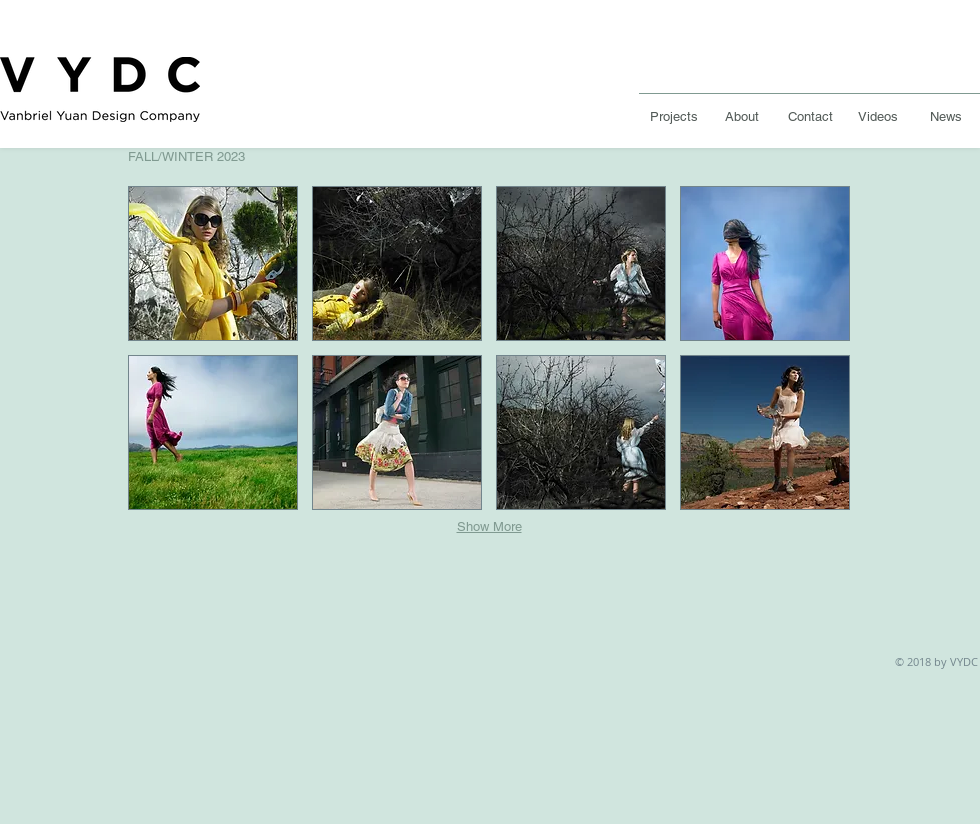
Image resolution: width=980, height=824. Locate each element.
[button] (213, 263)
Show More (489, 526)
